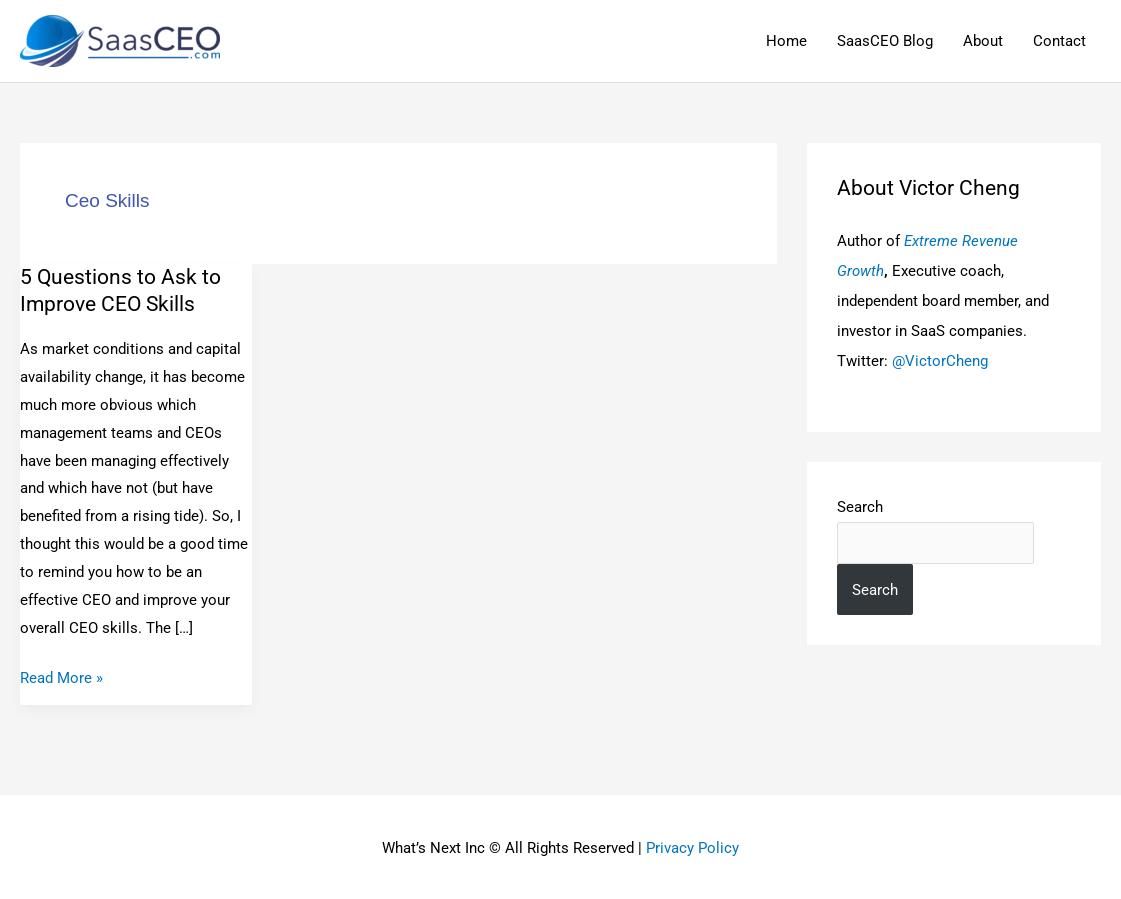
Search (860, 507)
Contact (1059, 41)
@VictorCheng (940, 361)
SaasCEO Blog (885, 41)
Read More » (61, 676)
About (983, 41)
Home (786, 41)
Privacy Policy (692, 848)
